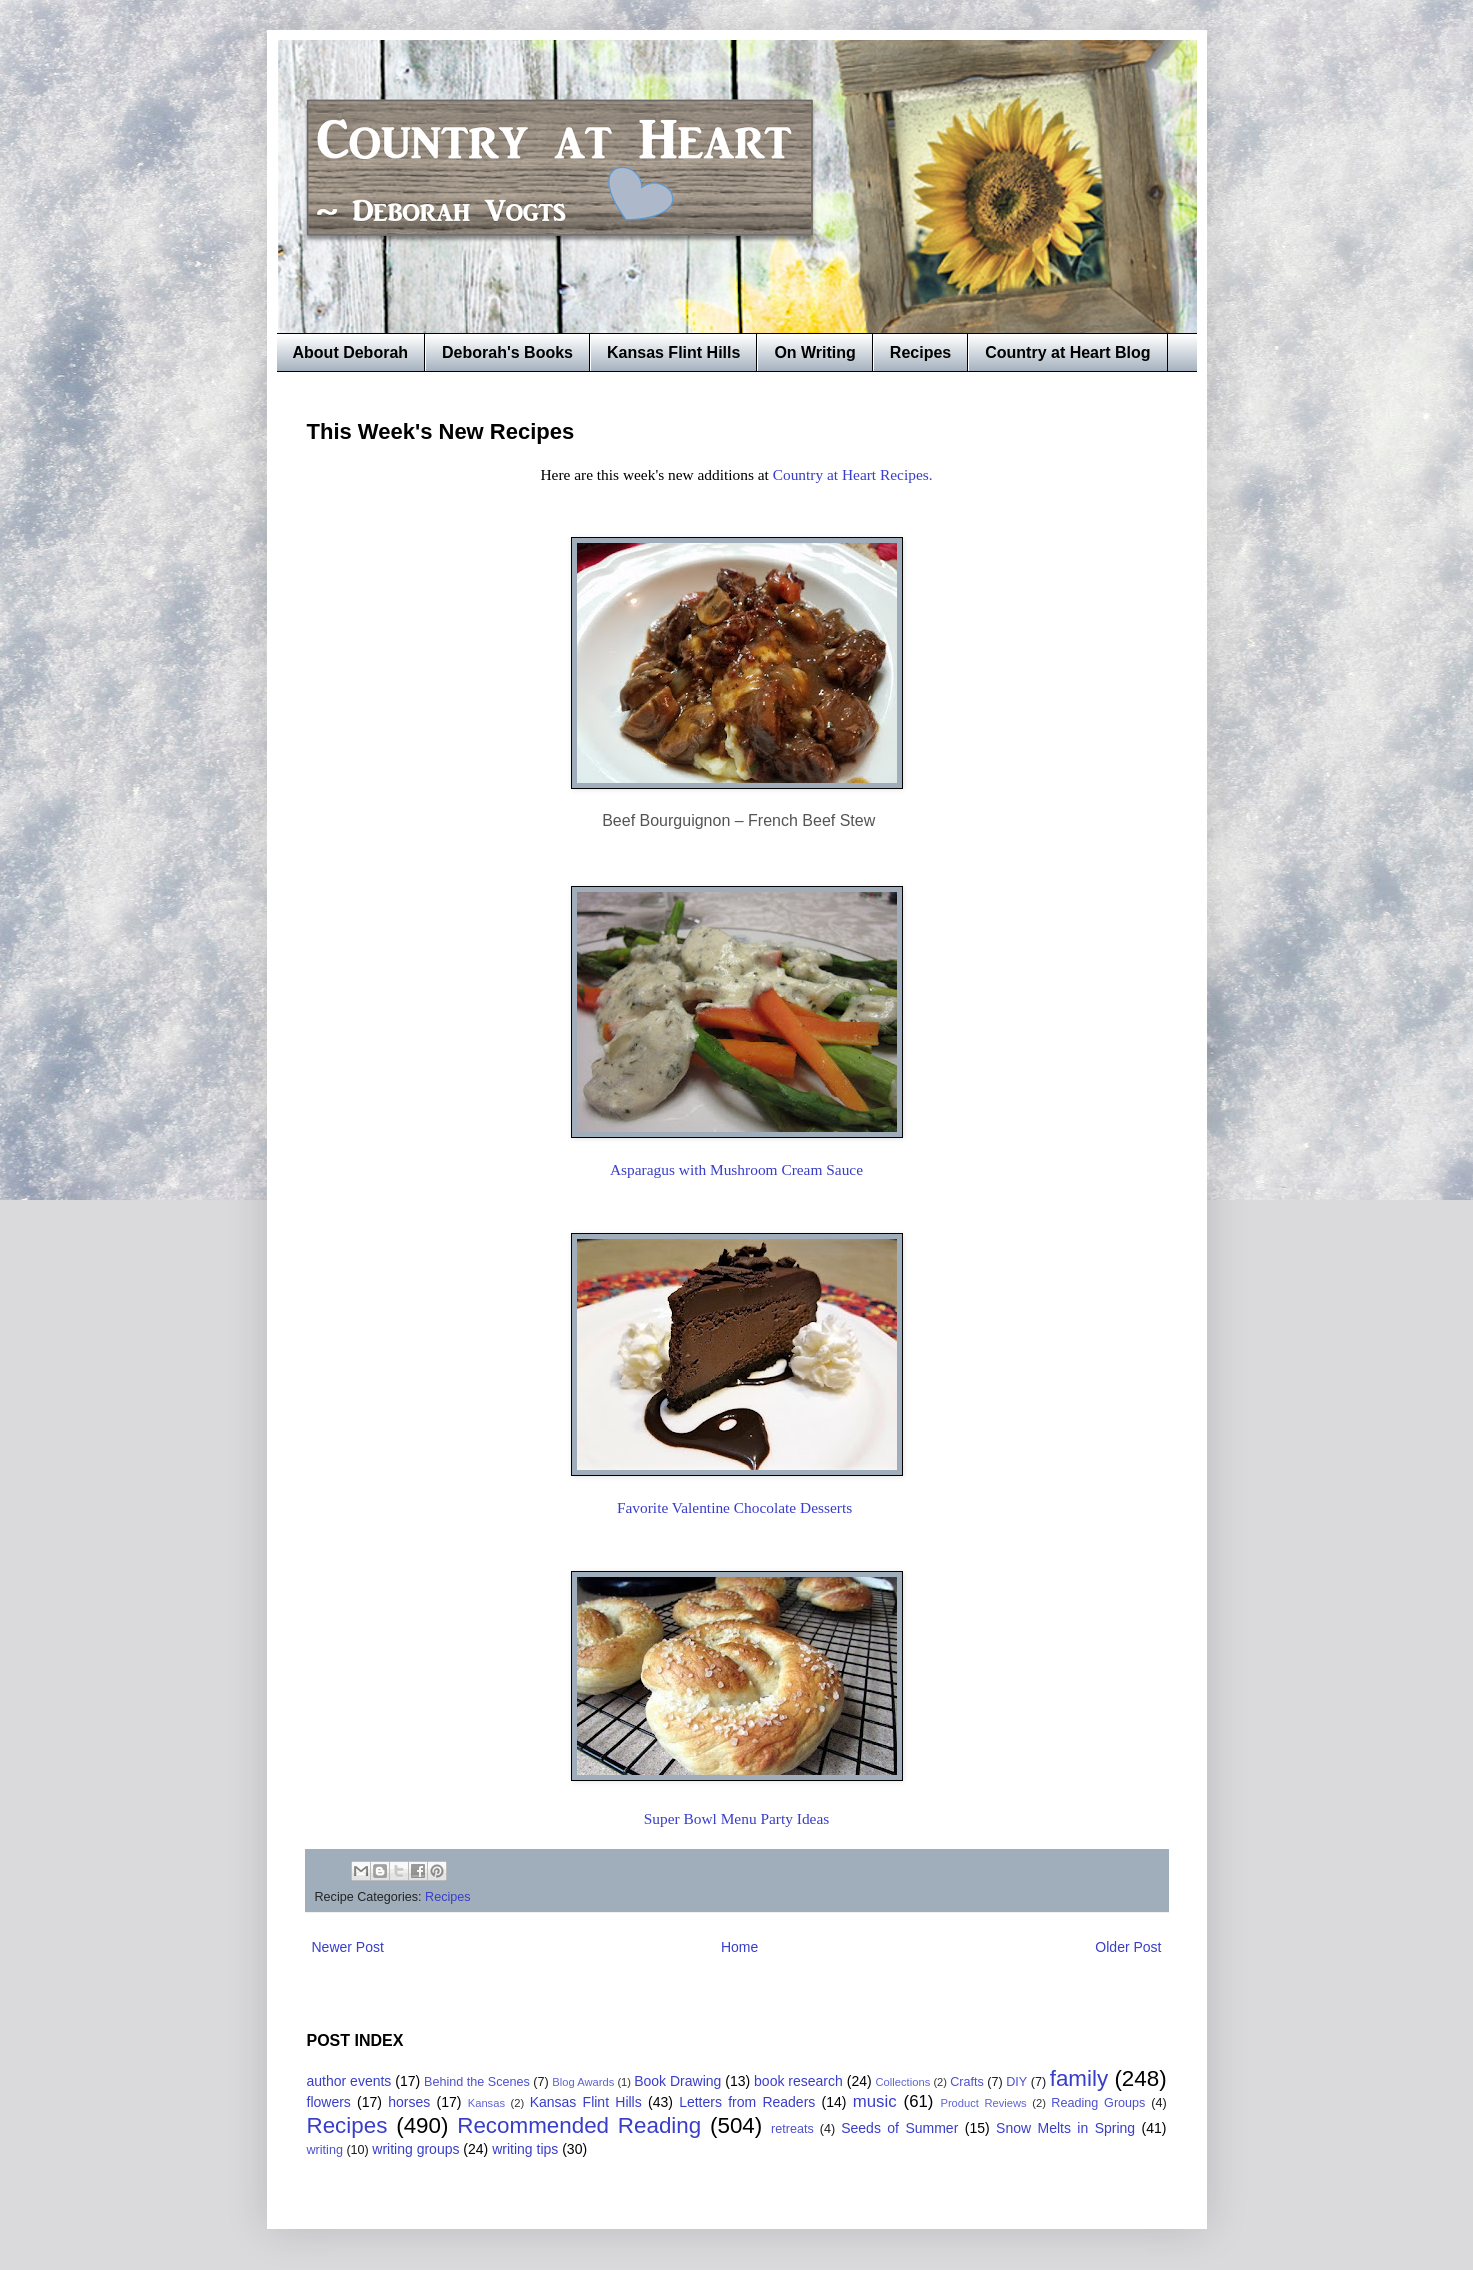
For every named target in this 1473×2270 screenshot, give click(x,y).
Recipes (920, 352)
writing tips (525, 2149)
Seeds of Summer (899, 2128)
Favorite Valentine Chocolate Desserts (736, 1507)
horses (409, 2102)
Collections (903, 2082)
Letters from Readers (747, 2102)
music (875, 2101)
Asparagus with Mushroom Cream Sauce (736, 1169)
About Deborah (351, 352)
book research (798, 2081)
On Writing (814, 352)
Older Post (1128, 1947)
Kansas (486, 2103)
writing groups (415, 2149)
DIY (1016, 2082)
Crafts (967, 2082)
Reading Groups (1098, 2103)
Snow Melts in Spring (1065, 2128)
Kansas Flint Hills (673, 352)
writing (325, 2150)
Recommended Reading (579, 2125)
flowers (329, 2102)
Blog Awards (583, 2082)
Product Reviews (983, 2103)
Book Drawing (677, 2081)
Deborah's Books (507, 352)
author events (349, 2081)
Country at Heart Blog (1067, 352)
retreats (792, 2129)
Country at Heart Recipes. (853, 474)
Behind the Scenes (477, 2082)
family (1079, 2078)
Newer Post (348, 1947)
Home (739, 1947)
